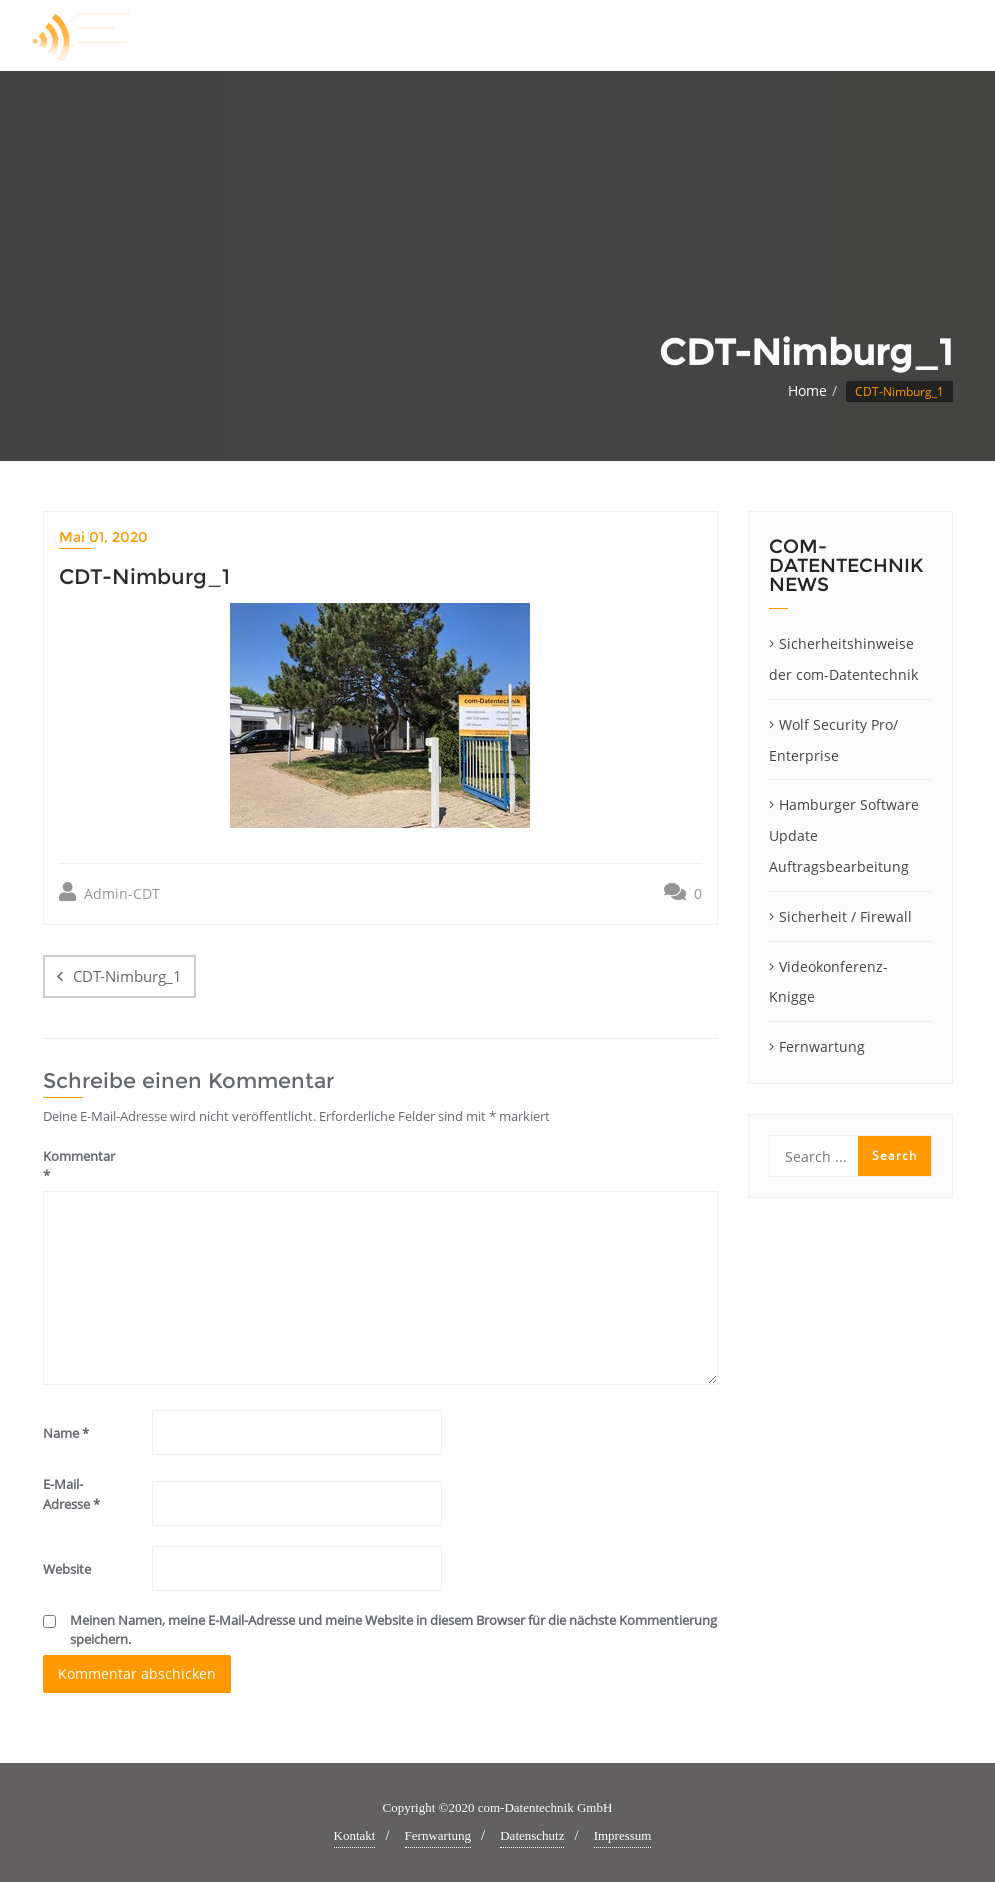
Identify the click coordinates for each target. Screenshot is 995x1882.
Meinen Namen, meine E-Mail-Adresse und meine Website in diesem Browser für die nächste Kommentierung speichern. (393, 1630)
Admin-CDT (109, 892)
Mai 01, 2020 (103, 537)
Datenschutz (532, 1835)
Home (807, 390)
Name (66, 1433)
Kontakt (355, 1835)
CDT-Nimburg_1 (127, 976)
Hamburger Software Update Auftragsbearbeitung (844, 835)
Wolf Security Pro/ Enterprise (833, 740)
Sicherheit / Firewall (845, 916)
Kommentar (79, 1166)
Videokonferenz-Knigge (828, 982)
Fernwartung (822, 1046)
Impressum (623, 1835)
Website (67, 1569)
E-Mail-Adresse (71, 1494)
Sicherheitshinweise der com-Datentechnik (843, 659)
